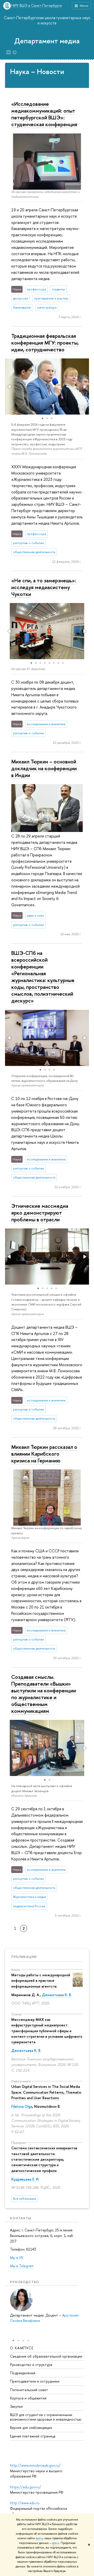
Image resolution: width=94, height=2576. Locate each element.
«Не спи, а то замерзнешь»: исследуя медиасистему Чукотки (43, 587)
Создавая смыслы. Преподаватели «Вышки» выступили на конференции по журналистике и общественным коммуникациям (43, 1693)
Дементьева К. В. (57, 1994)
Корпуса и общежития (28, 2397)
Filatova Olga (21, 2106)
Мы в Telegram (22, 2265)
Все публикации (24, 2198)
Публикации (24, 1956)
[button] (10, 387)
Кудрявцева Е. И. (25, 2179)
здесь (39, 2538)
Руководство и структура (31, 2364)
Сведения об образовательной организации (46, 2356)
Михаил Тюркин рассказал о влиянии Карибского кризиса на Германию (44, 1453)
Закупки (16, 2406)
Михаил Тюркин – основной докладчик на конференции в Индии (44, 768)
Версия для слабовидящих (31, 2427)
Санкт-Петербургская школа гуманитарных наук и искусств (47, 20)
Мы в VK (17, 2257)
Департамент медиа (47, 41)
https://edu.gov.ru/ (25, 2487)
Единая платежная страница (32, 2435)
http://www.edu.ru (24, 2502)
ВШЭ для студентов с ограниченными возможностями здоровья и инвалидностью (45, 2417)
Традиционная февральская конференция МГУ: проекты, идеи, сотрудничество (45, 342)
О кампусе (22, 2347)
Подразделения (22, 2372)
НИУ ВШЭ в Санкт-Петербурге (36, 6)
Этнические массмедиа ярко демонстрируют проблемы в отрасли (39, 1212)
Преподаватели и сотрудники (34, 2381)
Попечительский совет (29, 2389)
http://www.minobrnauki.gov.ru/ (35, 2465)
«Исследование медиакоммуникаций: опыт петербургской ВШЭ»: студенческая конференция (44, 114)
